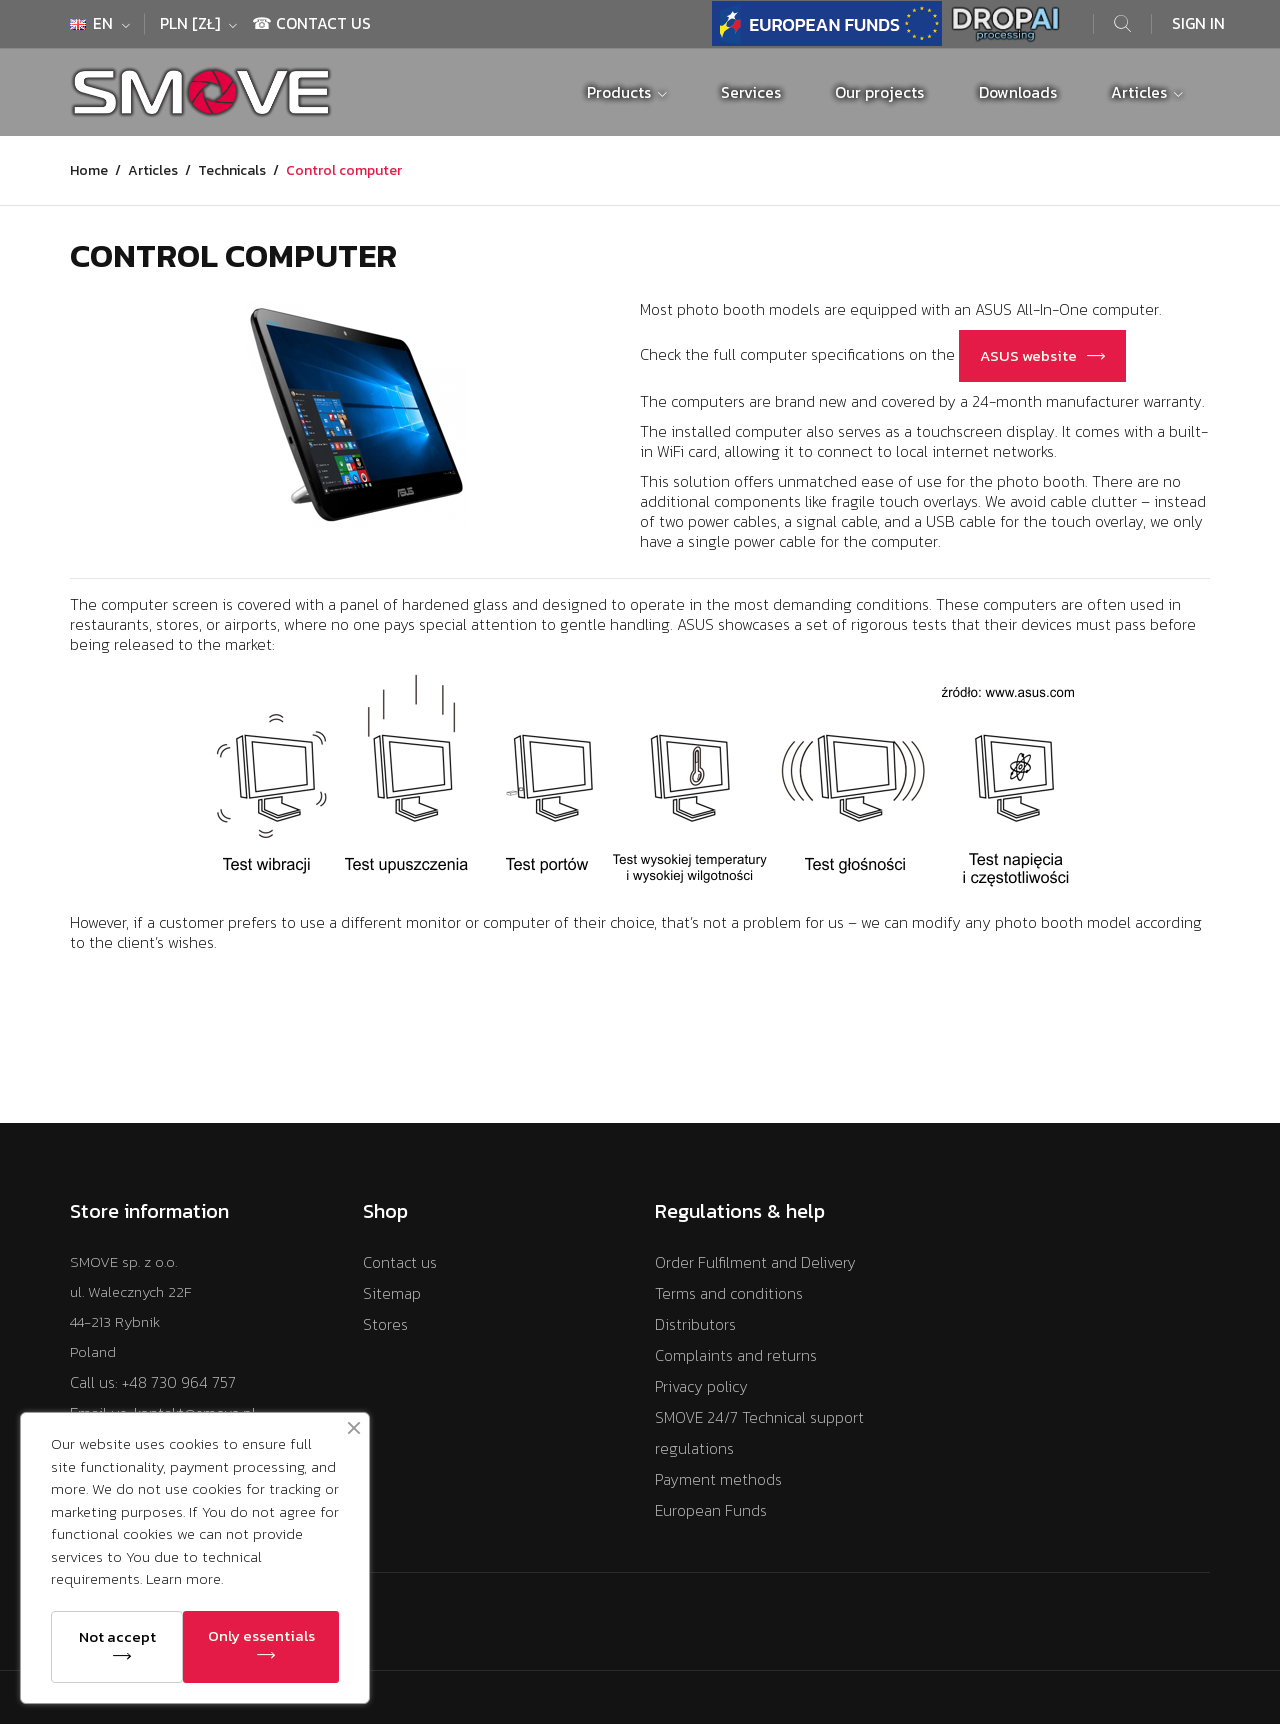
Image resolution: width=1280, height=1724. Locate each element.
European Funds (711, 1510)
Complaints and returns (736, 1355)
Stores (385, 1324)
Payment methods (718, 1479)
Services (751, 92)
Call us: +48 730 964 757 (153, 1382)
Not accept (117, 1636)
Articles (1141, 92)
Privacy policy (701, 1386)
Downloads (1018, 92)
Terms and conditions (729, 1293)
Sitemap (392, 1293)
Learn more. (184, 1578)
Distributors (695, 1324)
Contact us (400, 1262)
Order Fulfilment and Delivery (755, 1262)
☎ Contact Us (311, 23)
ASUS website (1028, 355)
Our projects (879, 92)
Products (621, 92)
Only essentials (261, 1635)
